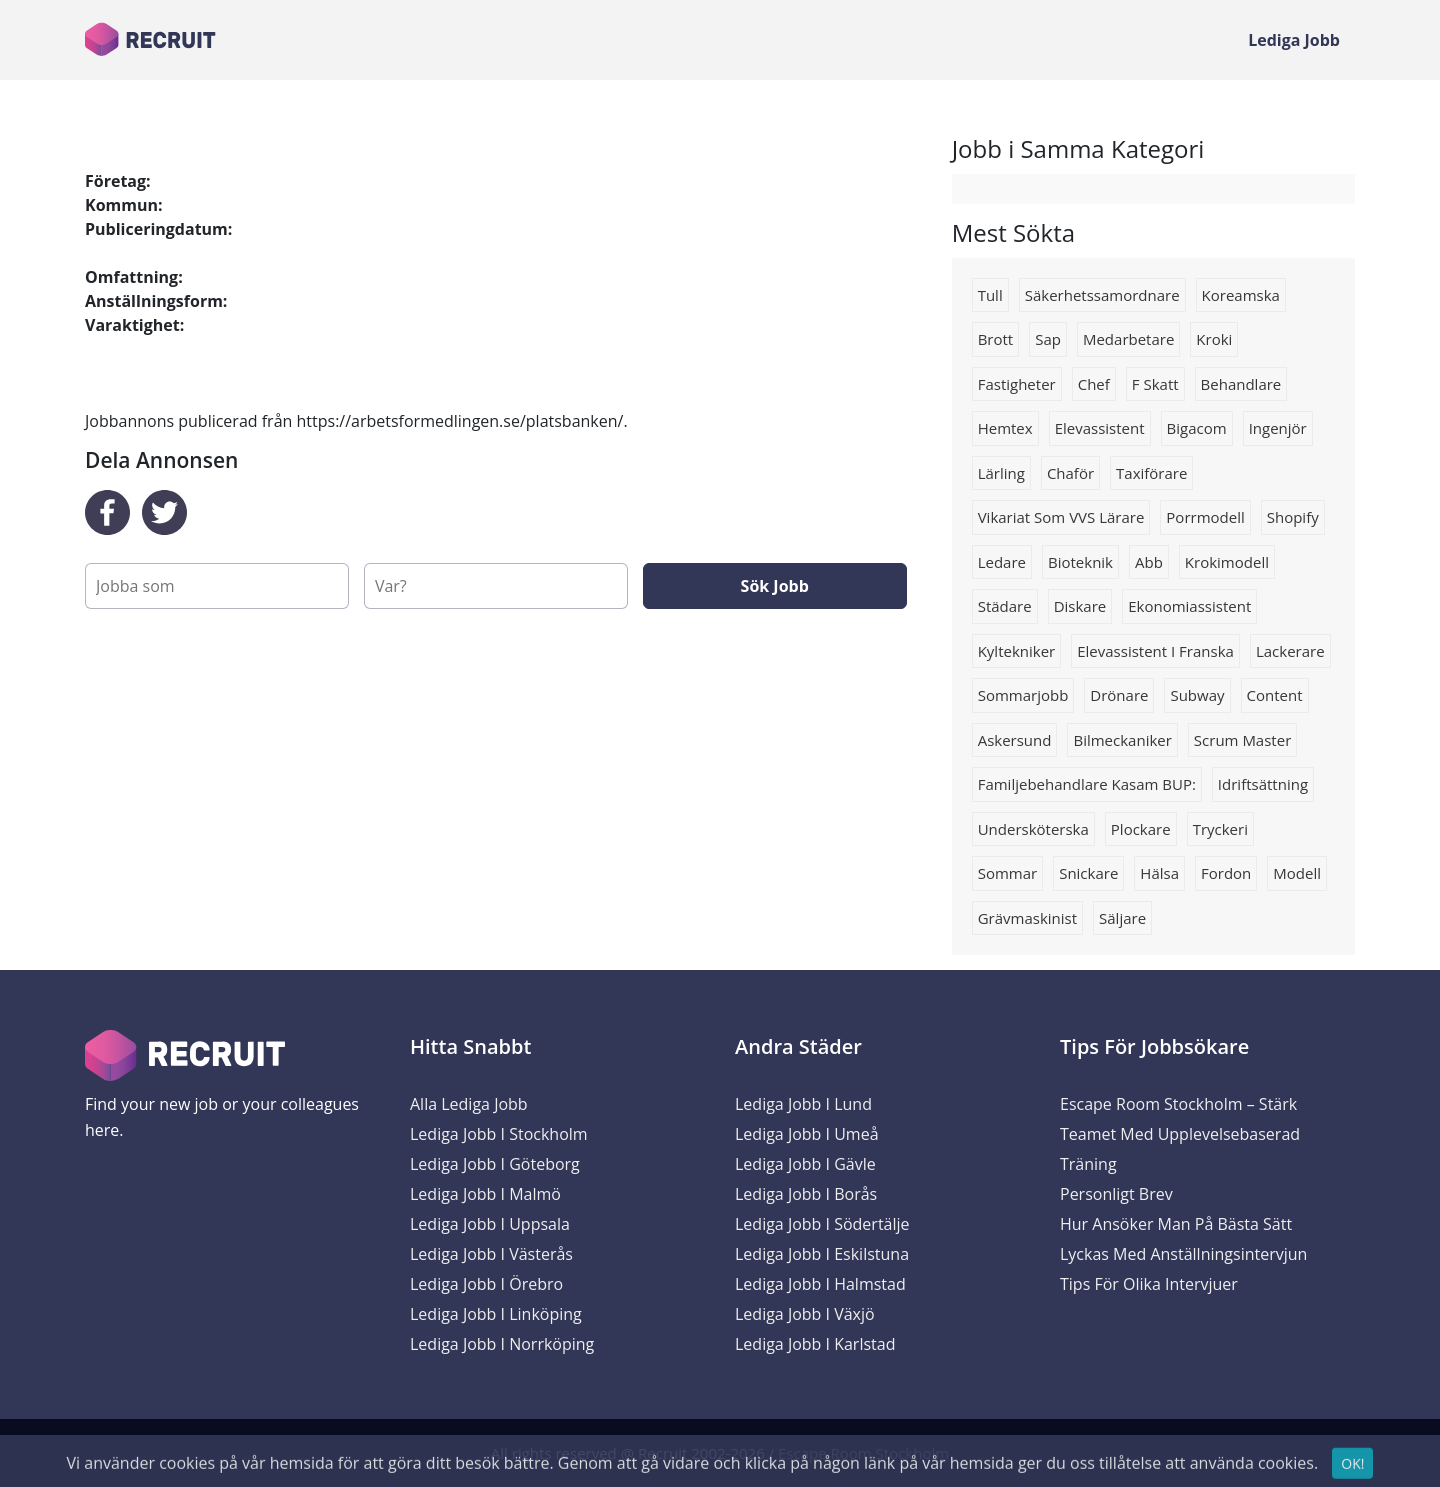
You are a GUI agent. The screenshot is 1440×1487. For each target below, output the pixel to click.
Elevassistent (1100, 428)
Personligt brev (1116, 1194)
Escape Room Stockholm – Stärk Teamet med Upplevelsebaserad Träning (1180, 1134)
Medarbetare (1128, 339)
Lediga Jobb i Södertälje (822, 1224)
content (1275, 695)
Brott (996, 339)
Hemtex (1005, 428)
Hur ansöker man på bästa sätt (1176, 1224)
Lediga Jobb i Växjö (805, 1314)
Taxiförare (1151, 473)
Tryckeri (1220, 829)
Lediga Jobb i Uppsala (490, 1224)
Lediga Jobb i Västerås (491, 1254)
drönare (1119, 695)
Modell (1297, 873)
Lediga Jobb (1294, 40)
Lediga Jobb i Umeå (807, 1134)
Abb (1149, 562)
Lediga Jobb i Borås (806, 1194)
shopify (1293, 517)
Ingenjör (1278, 428)
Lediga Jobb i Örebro (486, 1284)
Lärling (1001, 473)
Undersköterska (1033, 829)
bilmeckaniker (1122, 740)
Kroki (1214, 339)
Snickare (1088, 873)
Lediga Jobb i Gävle (805, 1164)
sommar (1008, 873)
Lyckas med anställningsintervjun (1183, 1254)
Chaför (1070, 473)
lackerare (1290, 651)
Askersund (1015, 740)
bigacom (1197, 428)
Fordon (1226, 873)
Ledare (1002, 562)
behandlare (1241, 384)
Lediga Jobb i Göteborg (495, 1164)
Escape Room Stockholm (863, 1453)
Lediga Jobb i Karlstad (815, 1344)
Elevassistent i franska (1155, 651)
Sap (1048, 339)
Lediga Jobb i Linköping (496, 1314)
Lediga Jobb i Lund (803, 1104)
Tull (990, 295)
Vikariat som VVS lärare (1061, 517)
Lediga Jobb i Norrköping (502, 1344)
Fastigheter (1017, 384)
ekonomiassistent (1189, 606)
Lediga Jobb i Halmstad (820, 1284)
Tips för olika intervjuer (1149, 1284)
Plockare (1141, 829)
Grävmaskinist (1027, 918)
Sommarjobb (1023, 695)
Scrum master (1242, 740)
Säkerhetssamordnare (1102, 295)
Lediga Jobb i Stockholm (499, 1134)
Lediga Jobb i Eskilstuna (822, 1254)
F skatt (1155, 384)
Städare (1005, 606)
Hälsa (1159, 873)
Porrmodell (1205, 517)
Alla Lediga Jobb (469, 1104)
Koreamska (1241, 295)
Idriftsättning (1263, 784)
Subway (1197, 695)
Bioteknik (1080, 562)
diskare (1080, 606)
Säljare (1122, 918)
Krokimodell (1227, 562)
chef (1094, 384)
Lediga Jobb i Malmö (485, 1194)
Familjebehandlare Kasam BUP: (1087, 784)
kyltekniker (1017, 651)
